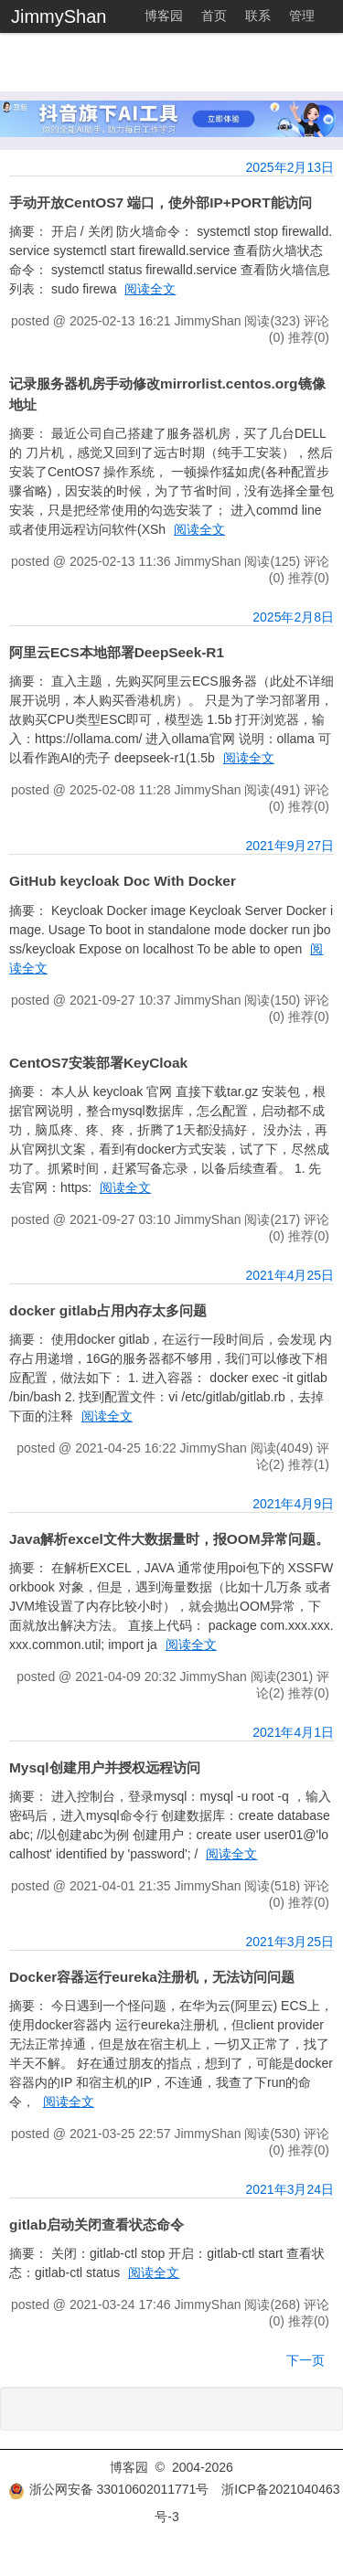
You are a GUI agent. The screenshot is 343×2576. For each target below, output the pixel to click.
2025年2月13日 (289, 167)
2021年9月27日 (289, 845)
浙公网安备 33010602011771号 (108, 2489)
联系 (258, 15)
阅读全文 (150, 289)
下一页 (305, 2360)
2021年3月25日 (289, 1941)
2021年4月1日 (293, 1732)
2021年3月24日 (289, 2189)
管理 (302, 15)
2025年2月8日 (293, 617)
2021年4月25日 (289, 1275)
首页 (214, 15)
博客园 (164, 15)
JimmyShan (58, 16)
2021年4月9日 (293, 1503)
